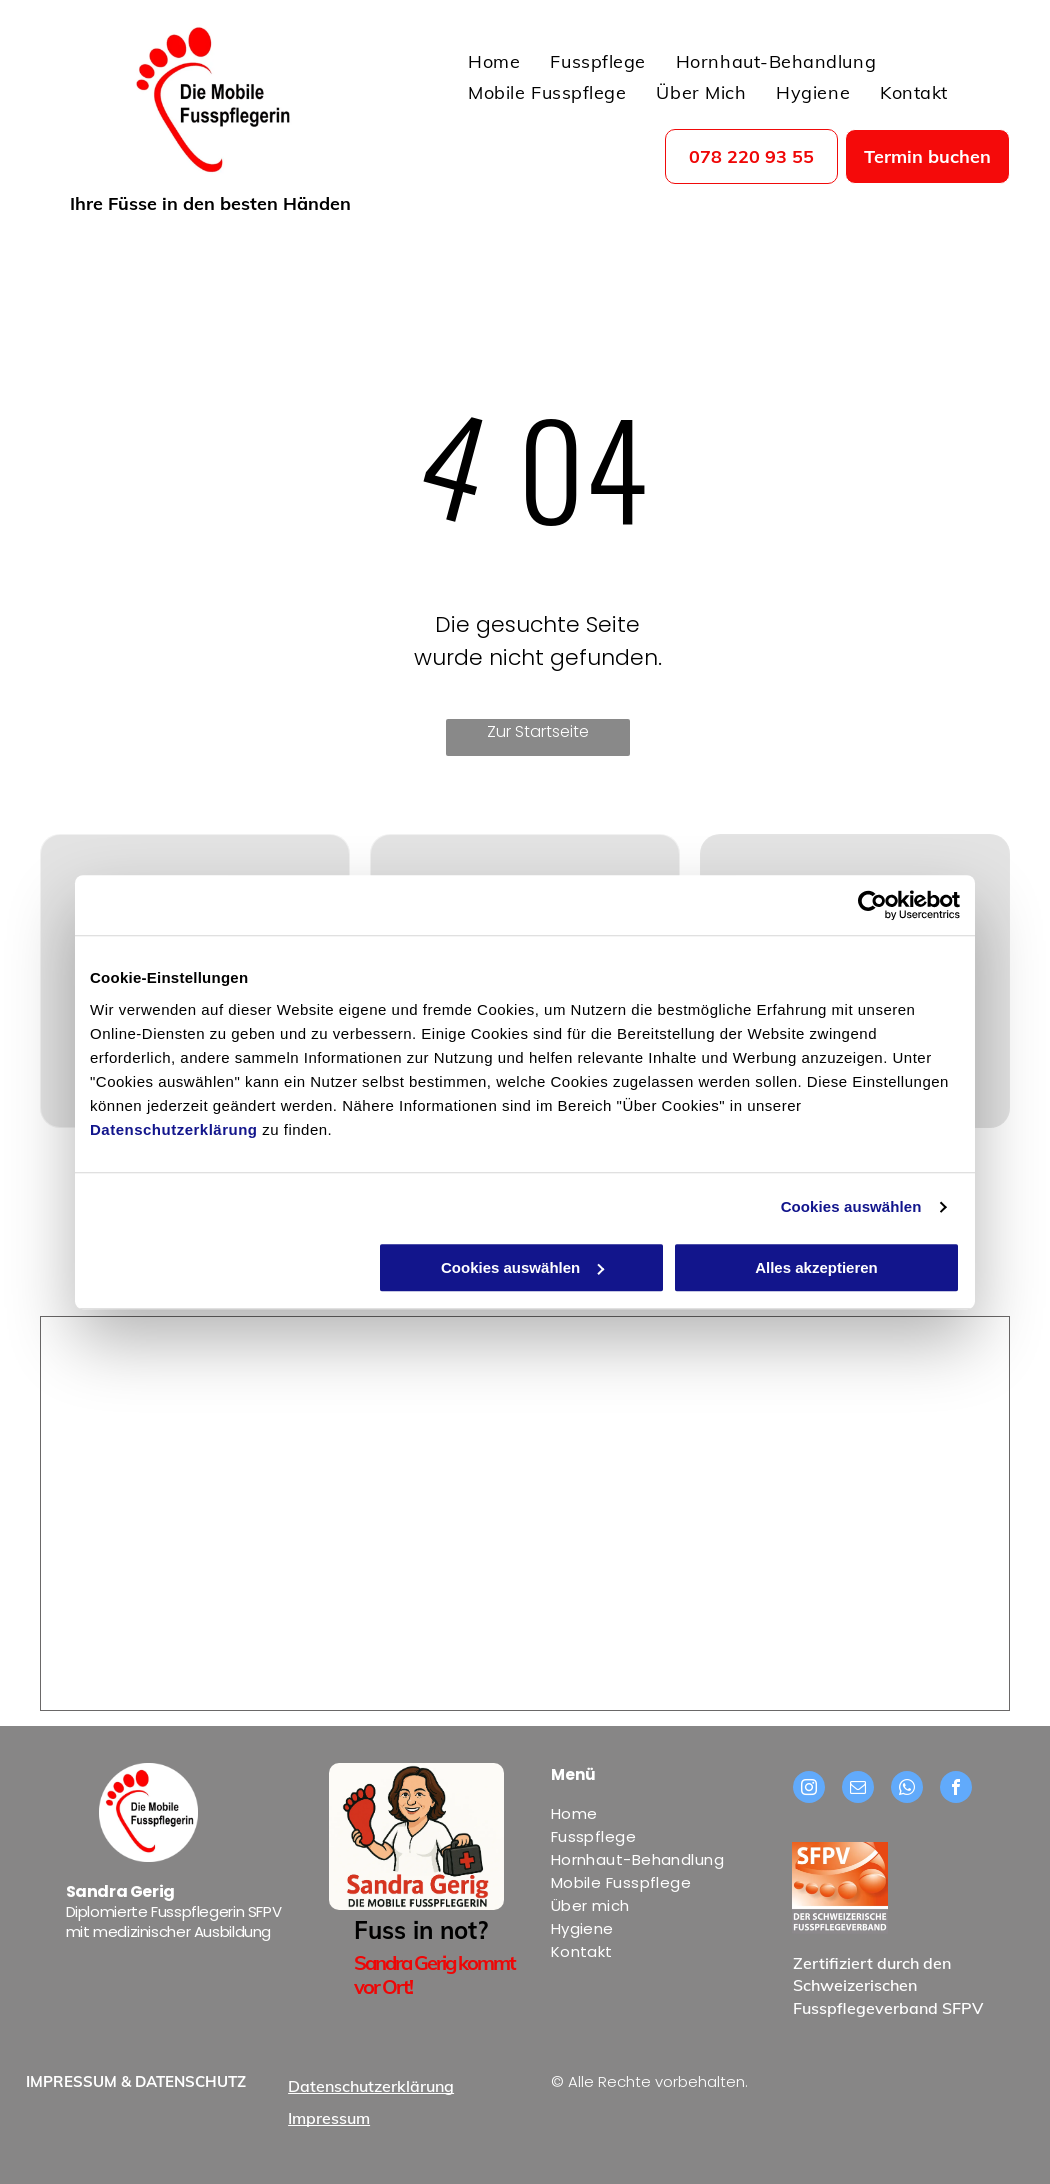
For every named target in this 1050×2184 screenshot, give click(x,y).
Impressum (329, 2118)
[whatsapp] (907, 1789)
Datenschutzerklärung (174, 1129)
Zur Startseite (538, 731)
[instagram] (809, 1789)
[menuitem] (494, 57)
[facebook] (956, 1789)
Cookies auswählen (851, 1206)
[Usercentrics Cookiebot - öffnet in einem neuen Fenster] (872, 905)
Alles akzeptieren (816, 1267)
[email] (858, 1789)
